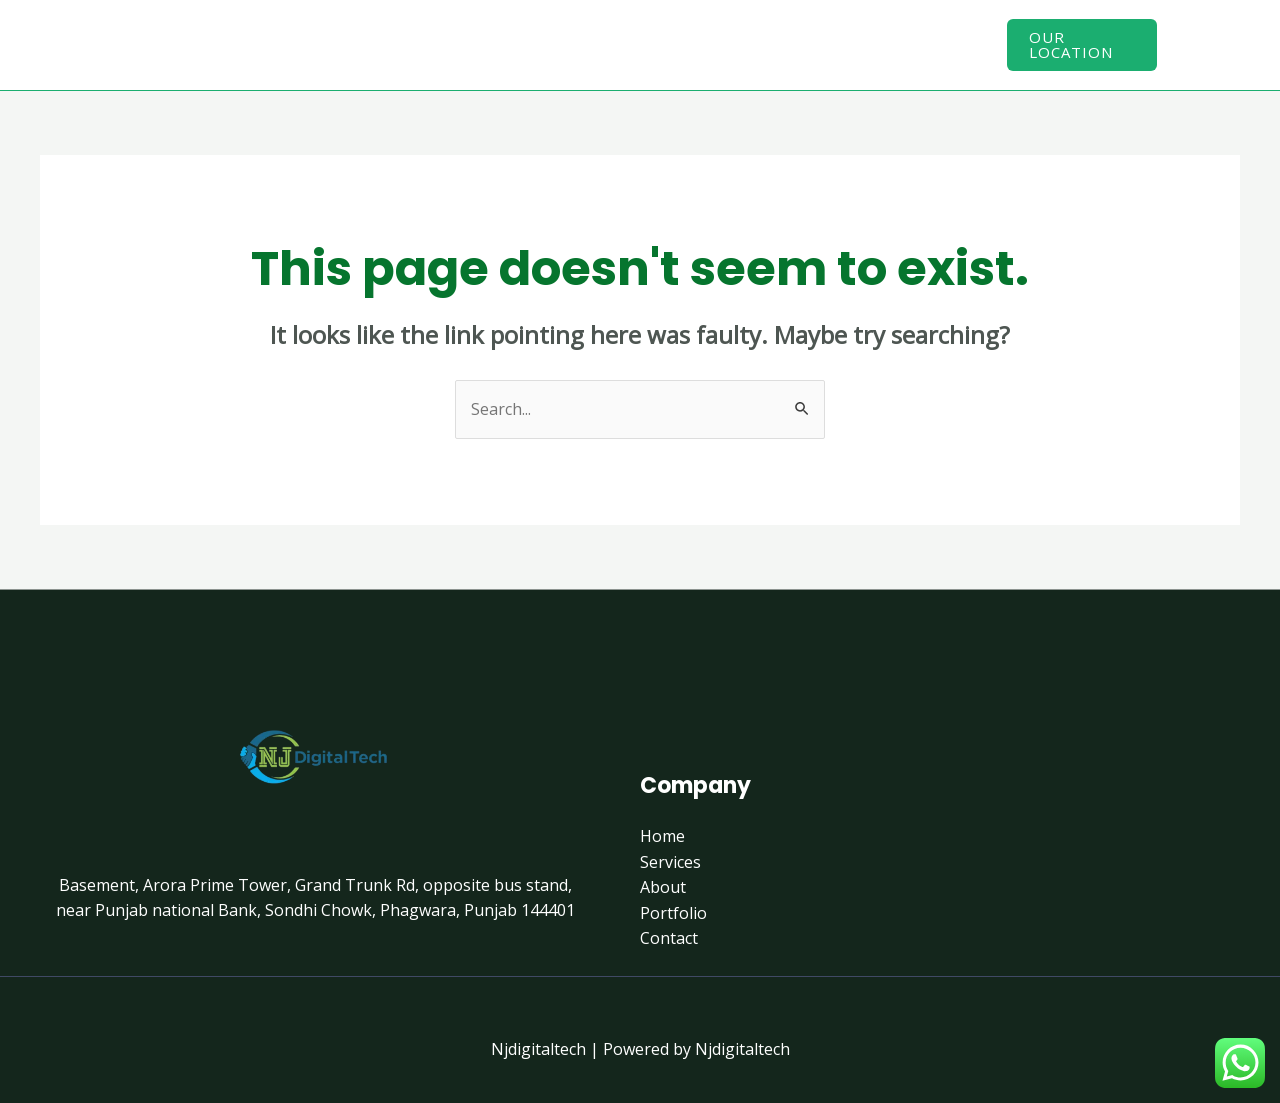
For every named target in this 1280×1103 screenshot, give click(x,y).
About (631, 44)
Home (428, 44)
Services (529, 44)
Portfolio (735, 44)
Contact (846, 44)
